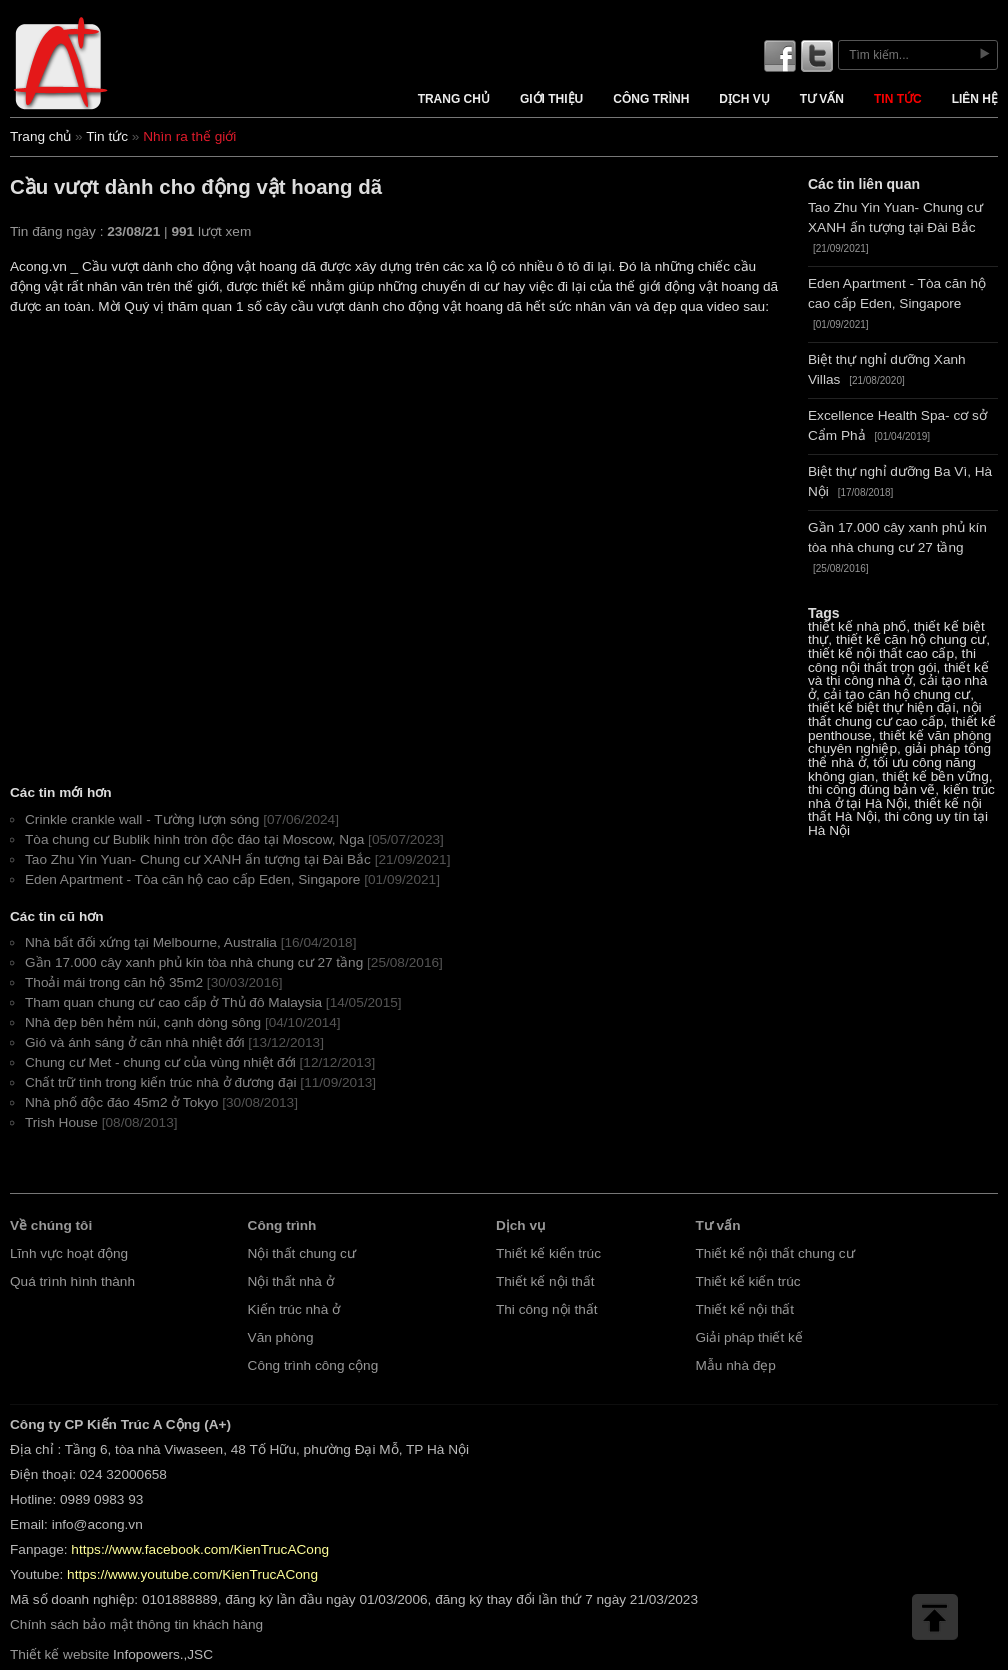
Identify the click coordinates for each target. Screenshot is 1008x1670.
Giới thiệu (551, 99)
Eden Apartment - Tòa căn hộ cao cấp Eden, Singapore (192, 879)
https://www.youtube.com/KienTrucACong (192, 1574)
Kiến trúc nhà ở (294, 1309)
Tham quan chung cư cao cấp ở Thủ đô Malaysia (173, 1002)
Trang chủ (454, 99)
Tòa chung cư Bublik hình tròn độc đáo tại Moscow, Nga (194, 839)
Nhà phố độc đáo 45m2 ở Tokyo (121, 1102)
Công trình (651, 99)
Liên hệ (975, 99)
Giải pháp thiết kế (749, 1337)
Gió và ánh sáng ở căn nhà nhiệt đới (134, 1042)
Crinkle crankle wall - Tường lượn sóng (142, 819)
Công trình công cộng (313, 1365)
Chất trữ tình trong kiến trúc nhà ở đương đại (161, 1082)
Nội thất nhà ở (291, 1281)
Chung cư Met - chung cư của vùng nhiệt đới (160, 1062)
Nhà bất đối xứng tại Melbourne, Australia (151, 942)
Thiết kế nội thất (545, 1281)
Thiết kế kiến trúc (548, 1253)
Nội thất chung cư (302, 1253)
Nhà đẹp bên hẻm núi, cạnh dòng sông (143, 1022)
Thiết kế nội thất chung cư (775, 1253)
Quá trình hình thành (72, 1281)
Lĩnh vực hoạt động (69, 1253)
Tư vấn (822, 99)
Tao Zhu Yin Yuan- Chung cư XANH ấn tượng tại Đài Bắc (198, 859)
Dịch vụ (744, 99)
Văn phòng (281, 1337)
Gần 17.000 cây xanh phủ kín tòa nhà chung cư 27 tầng (194, 962)
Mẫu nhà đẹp (736, 1365)
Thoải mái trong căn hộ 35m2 (114, 982)
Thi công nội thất (547, 1309)
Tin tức (898, 99)
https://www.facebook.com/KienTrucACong (200, 1549)
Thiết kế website (59, 1654)
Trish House (61, 1122)
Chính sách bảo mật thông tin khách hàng (136, 1624)
